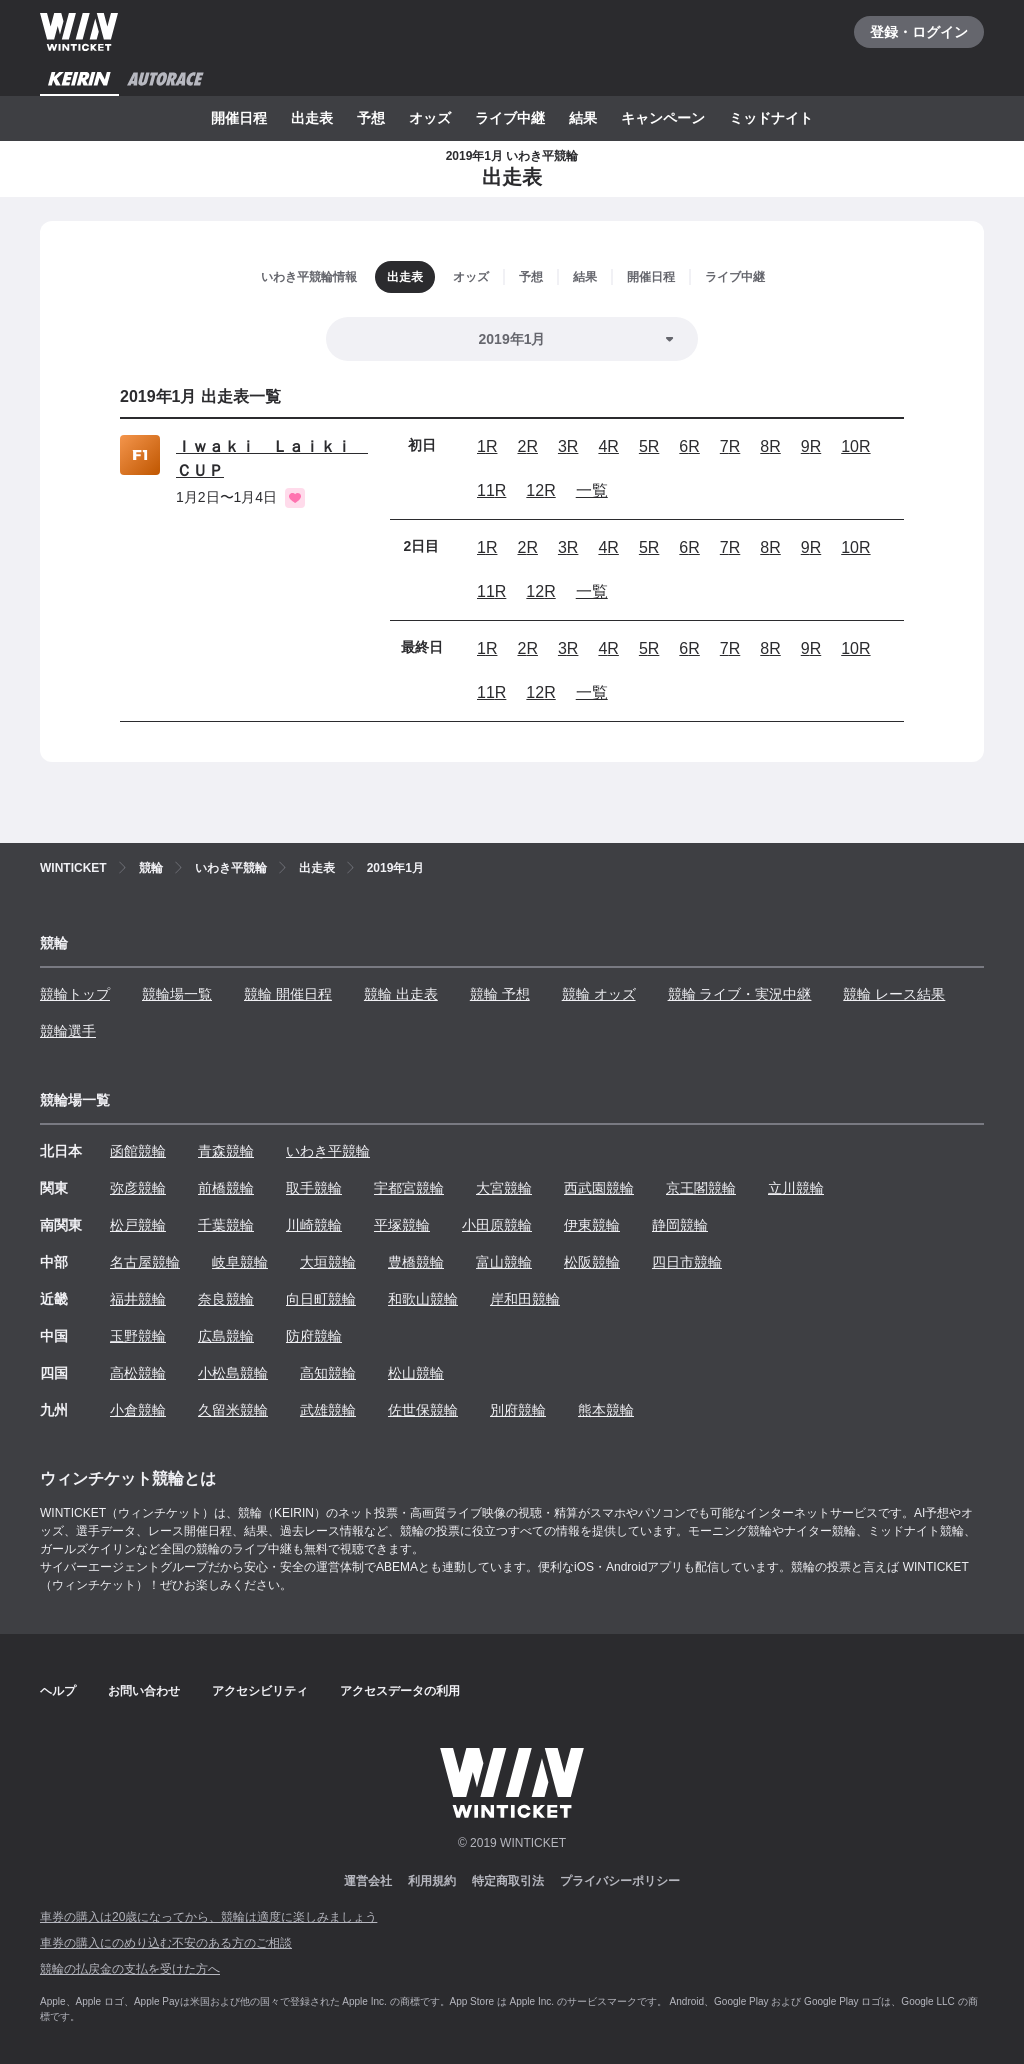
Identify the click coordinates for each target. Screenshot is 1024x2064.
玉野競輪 (138, 1336)
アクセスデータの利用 (400, 1691)
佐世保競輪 (423, 1410)
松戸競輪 (138, 1225)
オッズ (430, 118)
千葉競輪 (226, 1225)
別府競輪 (518, 1410)
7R (730, 446)
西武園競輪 (599, 1188)
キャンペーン (663, 118)
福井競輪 (138, 1299)
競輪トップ (75, 994)
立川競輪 (796, 1188)
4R (608, 446)
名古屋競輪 (145, 1262)
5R (649, 446)
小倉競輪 (138, 1410)
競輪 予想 (500, 994)
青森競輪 (226, 1151)
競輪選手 (68, 1031)
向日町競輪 (321, 1299)
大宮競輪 (504, 1188)
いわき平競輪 (328, 1151)
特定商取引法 (508, 1881)
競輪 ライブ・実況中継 (740, 994)
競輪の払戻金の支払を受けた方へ (130, 1969)
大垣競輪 (328, 1262)
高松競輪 (138, 1373)
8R (770, 446)
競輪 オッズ (599, 994)
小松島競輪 (233, 1373)
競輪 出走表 (401, 994)
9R (811, 446)
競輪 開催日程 (288, 994)
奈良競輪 (226, 1299)
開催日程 (239, 118)
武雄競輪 (328, 1410)
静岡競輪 (680, 1225)
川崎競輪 (314, 1225)
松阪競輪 (592, 1262)
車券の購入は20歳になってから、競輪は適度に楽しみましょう (208, 1917)
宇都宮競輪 (409, 1188)
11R (491, 490)
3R (568, 446)
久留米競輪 (233, 1410)
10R (855, 446)
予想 (371, 118)
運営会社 (368, 1881)
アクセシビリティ (260, 1691)
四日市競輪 (687, 1262)
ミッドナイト (771, 118)
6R (689, 446)
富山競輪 (504, 1262)
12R (540, 490)
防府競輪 (314, 1336)
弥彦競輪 (138, 1188)
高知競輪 (328, 1373)
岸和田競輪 (525, 1299)
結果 (583, 118)
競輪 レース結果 (894, 994)
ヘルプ (58, 1691)
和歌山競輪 (423, 1299)
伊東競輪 (592, 1225)
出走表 (312, 118)
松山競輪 (416, 1373)
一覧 (592, 490)
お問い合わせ (144, 1691)
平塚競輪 (402, 1225)
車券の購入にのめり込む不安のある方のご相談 (166, 1943)
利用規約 (432, 1881)
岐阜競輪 (240, 1262)
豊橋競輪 (416, 1262)
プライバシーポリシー (620, 1881)
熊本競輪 (606, 1410)
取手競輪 (314, 1188)
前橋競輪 (226, 1188)
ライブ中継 (510, 118)
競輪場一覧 (177, 994)
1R (487, 446)
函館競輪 (138, 1151)
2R (527, 446)
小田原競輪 (497, 1225)
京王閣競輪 (701, 1188)
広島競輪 (226, 1336)
